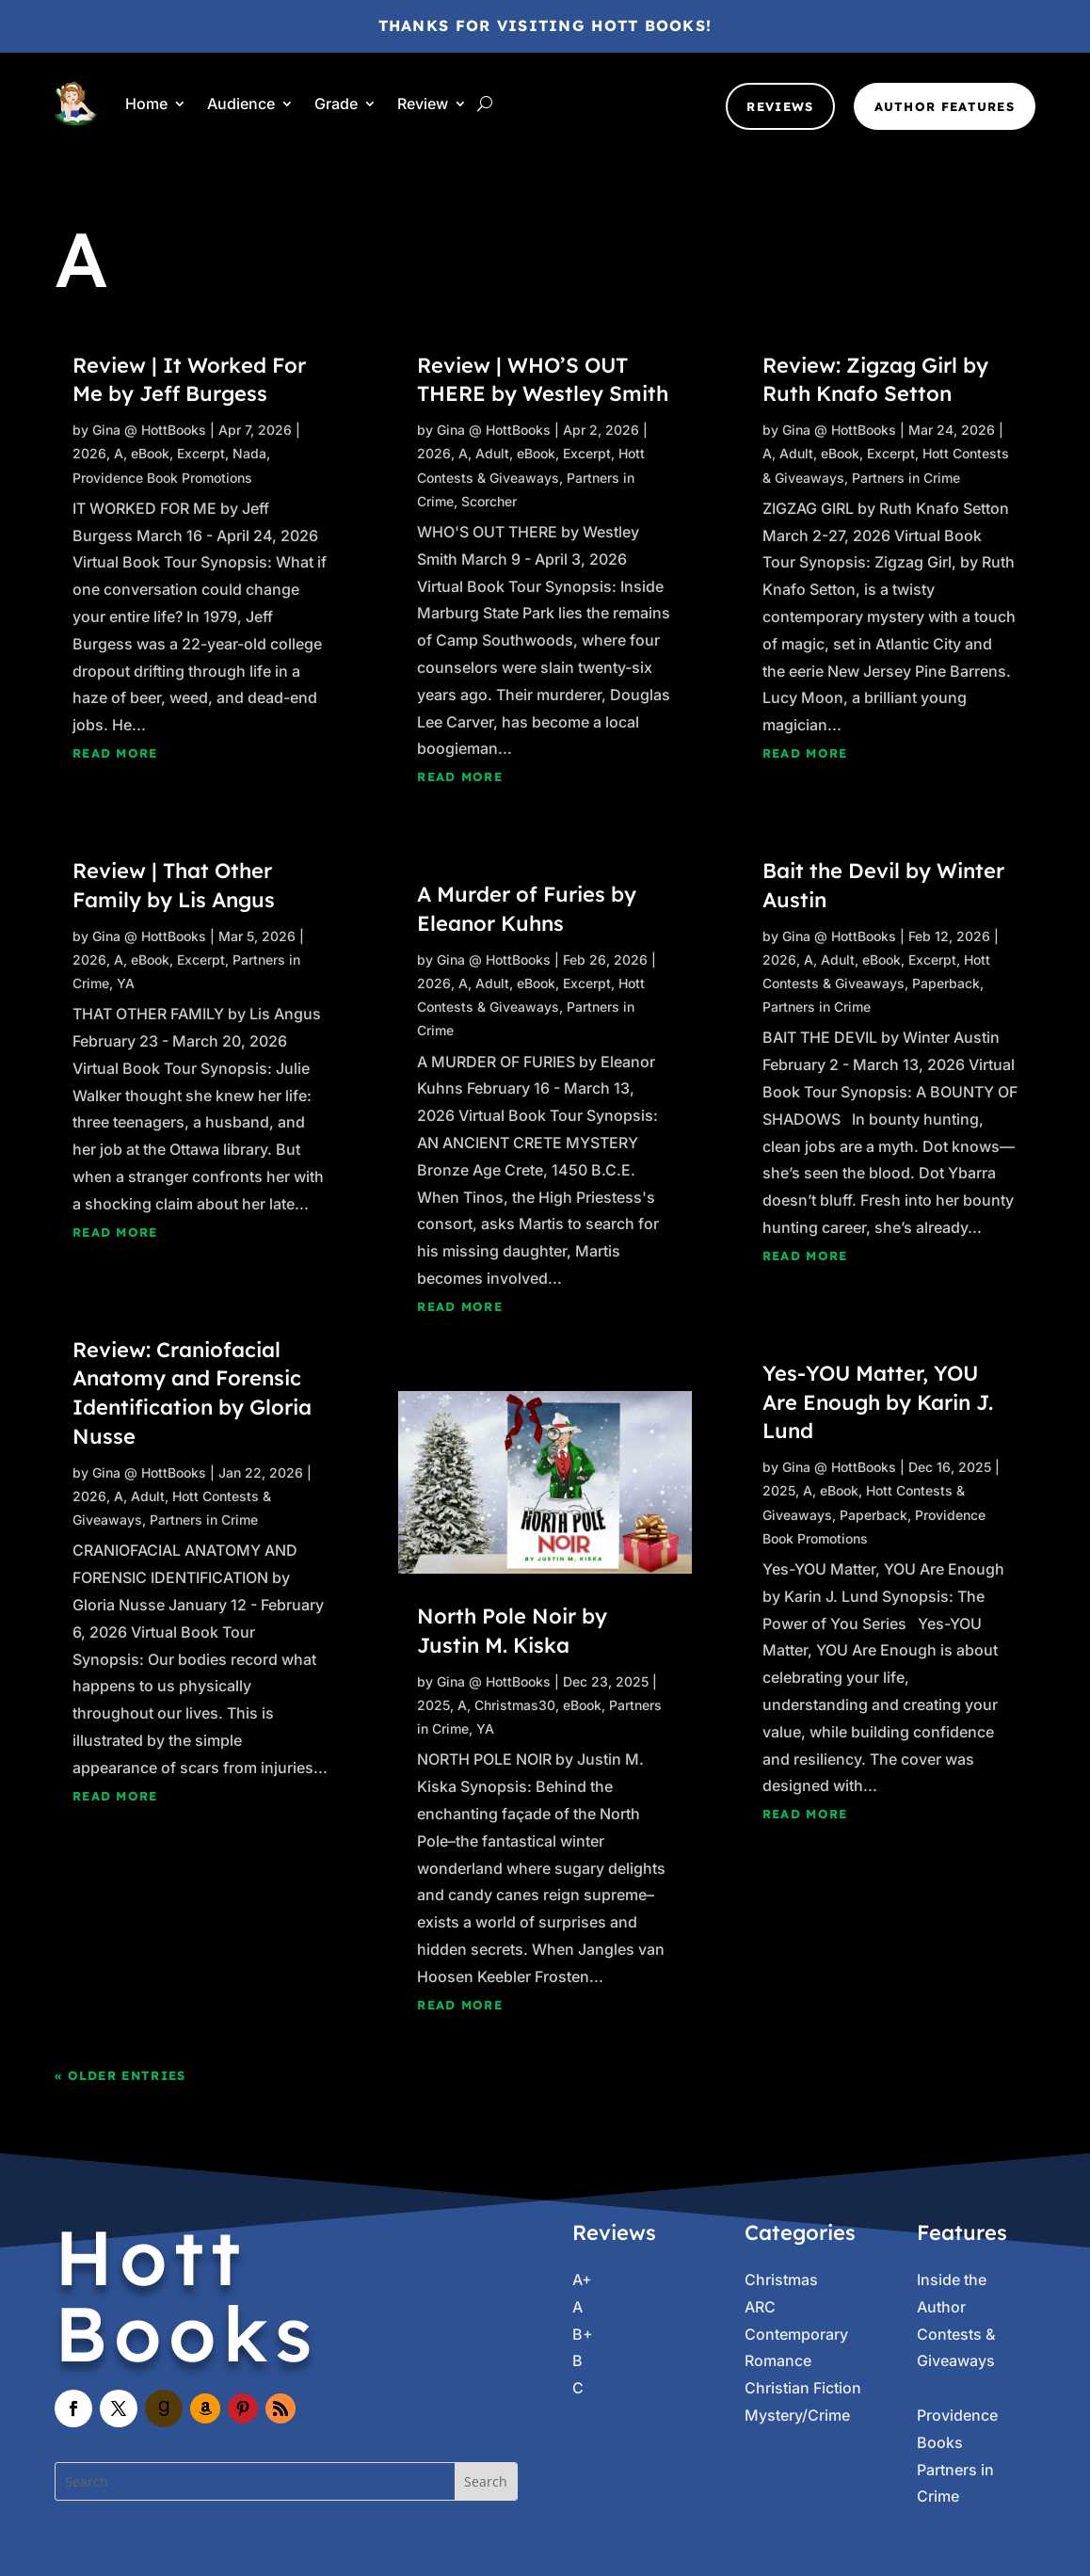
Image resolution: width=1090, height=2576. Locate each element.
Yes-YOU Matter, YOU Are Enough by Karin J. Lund (877, 1402)
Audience (241, 103)
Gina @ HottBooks (149, 430)
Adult (148, 1496)
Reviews (779, 106)
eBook (150, 453)
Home (146, 103)
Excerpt (201, 453)
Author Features (945, 106)
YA (126, 983)
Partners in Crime (204, 1520)
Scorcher (489, 501)
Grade (336, 103)
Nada (249, 453)
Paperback (946, 983)
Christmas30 (514, 1705)
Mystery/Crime (797, 2415)
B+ (582, 2334)
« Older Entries (120, 2075)
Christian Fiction (803, 2387)
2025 (433, 1705)
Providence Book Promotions (162, 478)
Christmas (781, 2279)
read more (115, 752)
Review (422, 103)
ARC (760, 2306)
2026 (89, 453)
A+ (582, 2279)
